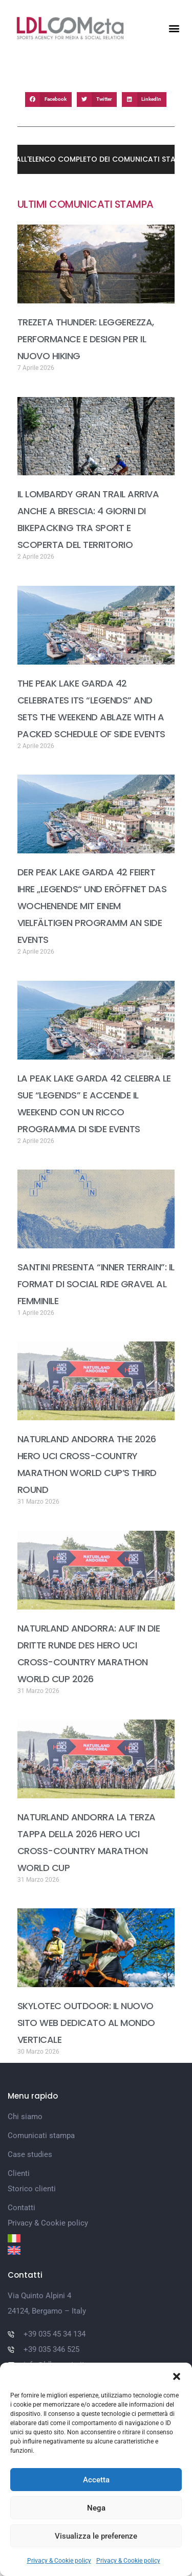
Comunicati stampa (41, 2135)
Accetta (96, 2479)
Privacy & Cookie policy (59, 2560)
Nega (96, 2508)
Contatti (21, 2207)
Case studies (30, 2154)
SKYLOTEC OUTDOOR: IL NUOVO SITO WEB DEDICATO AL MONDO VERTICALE (86, 2022)
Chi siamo (25, 2116)
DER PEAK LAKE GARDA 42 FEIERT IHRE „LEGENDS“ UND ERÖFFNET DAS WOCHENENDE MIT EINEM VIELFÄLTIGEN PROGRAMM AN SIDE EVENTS (92, 906)
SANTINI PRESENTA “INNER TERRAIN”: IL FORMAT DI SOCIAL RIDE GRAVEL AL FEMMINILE (96, 1284)
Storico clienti (32, 2188)
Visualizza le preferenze (96, 2536)
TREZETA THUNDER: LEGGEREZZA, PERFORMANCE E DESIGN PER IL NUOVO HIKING (85, 339)
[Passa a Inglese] (96, 2250)
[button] (177, 2375)
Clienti (19, 2173)
